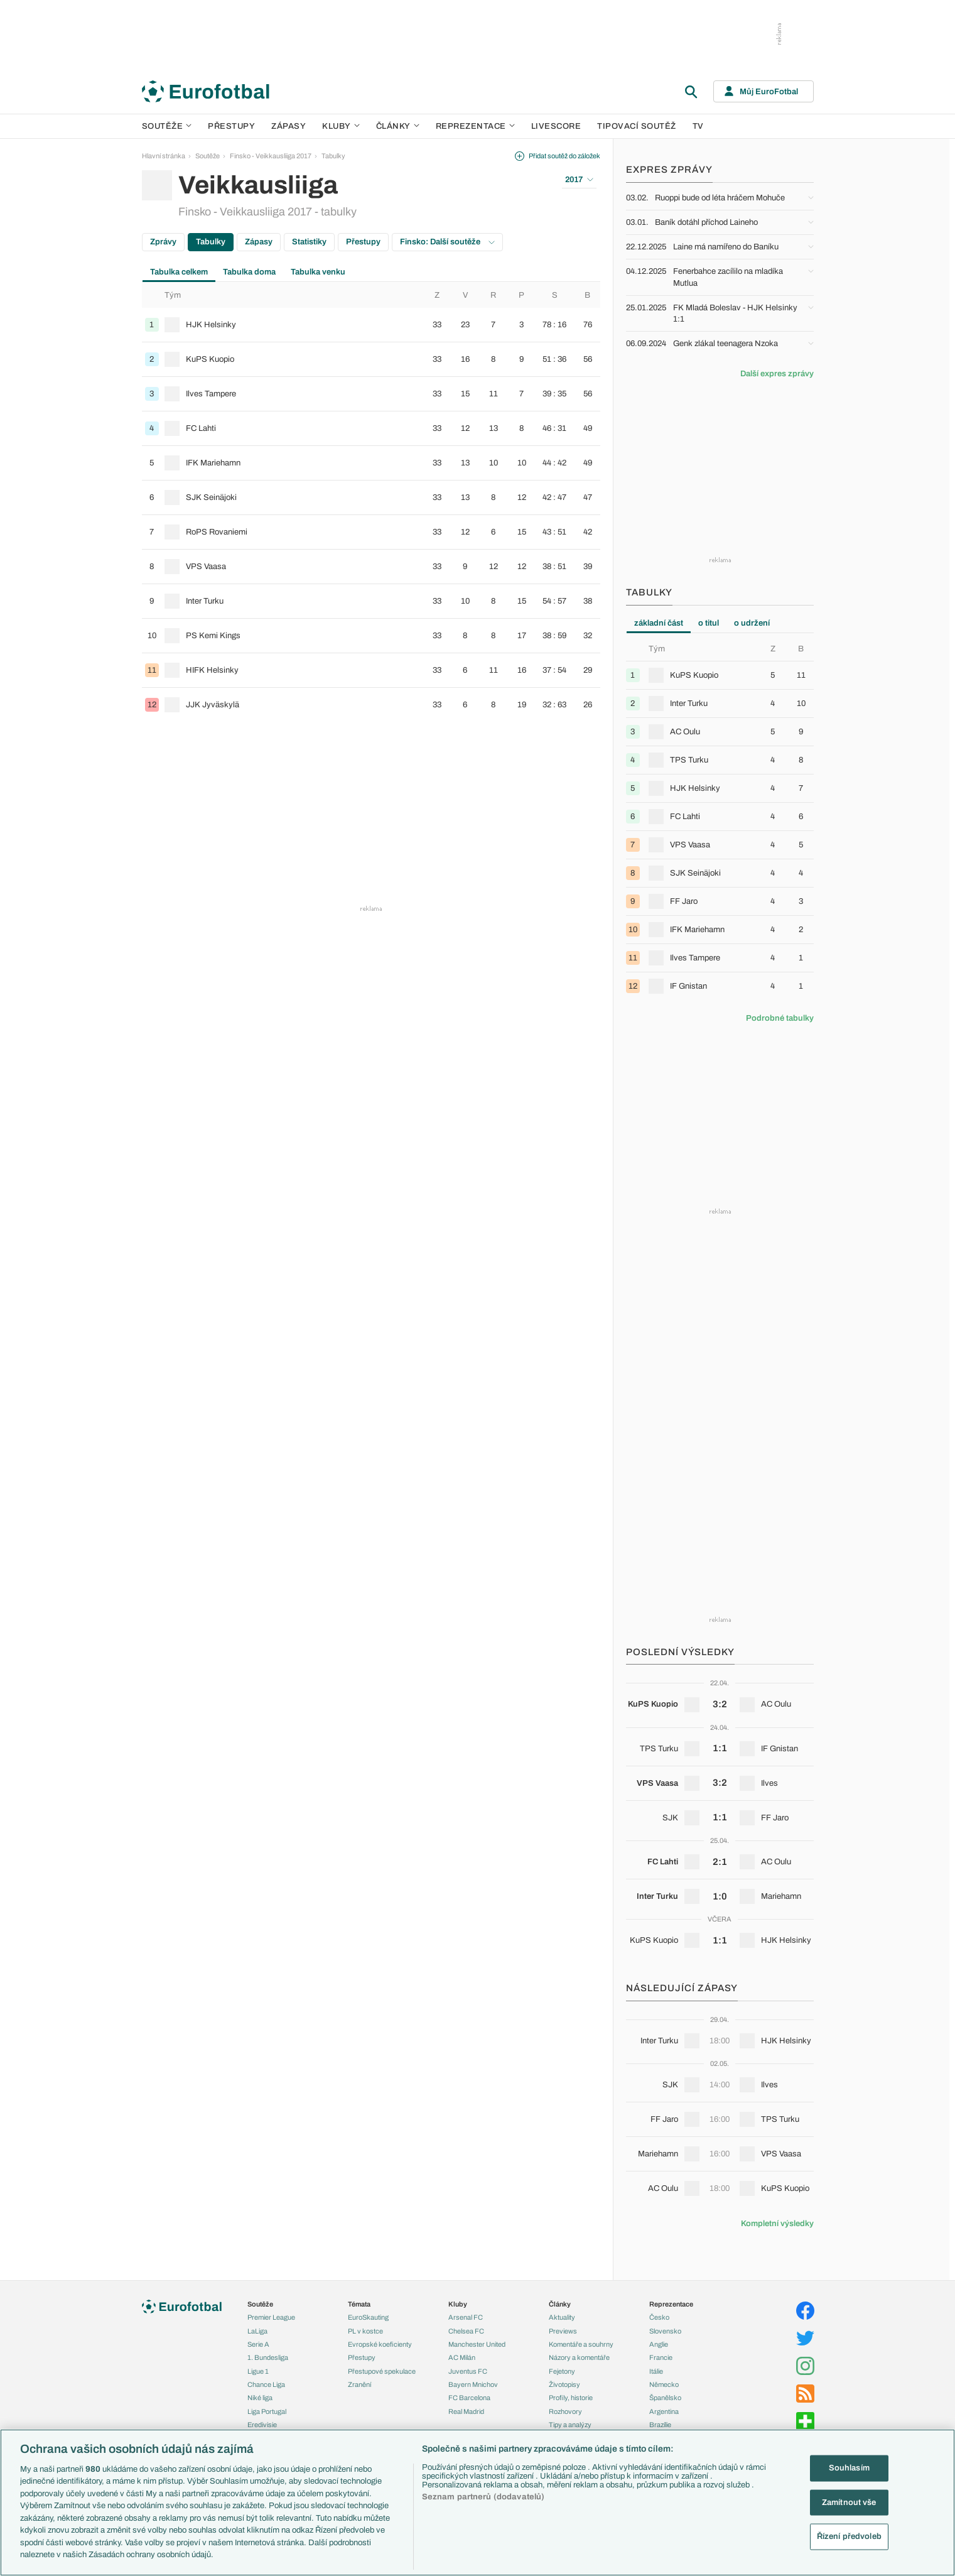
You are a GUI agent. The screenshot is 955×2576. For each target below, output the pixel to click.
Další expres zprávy (777, 373)
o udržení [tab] (752, 623)
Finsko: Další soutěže (447, 241)
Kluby (341, 126)
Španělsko (665, 2397)
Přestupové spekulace (382, 2371)
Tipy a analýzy (570, 2424)
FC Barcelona (469, 2397)
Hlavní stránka (163, 156)
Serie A (258, 2344)
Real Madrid (466, 2411)
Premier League (271, 2317)
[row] (371, 325)
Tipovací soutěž (636, 126)
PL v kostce (365, 2331)
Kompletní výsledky (777, 2223)
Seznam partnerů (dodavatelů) (483, 2496)
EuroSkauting (368, 2317)
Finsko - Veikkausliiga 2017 (270, 156)
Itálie (656, 2371)
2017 (579, 179)
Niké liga (259, 2397)
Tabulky (333, 156)
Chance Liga (266, 2384)
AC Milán (461, 2357)
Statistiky (309, 241)
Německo (664, 2384)
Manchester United (476, 2344)
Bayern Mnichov (473, 2384)
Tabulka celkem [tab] (179, 272)
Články (560, 2304)
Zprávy (163, 241)
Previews (563, 2331)
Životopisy (564, 2384)
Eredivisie (262, 2424)
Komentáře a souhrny (581, 2344)
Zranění (359, 2384)
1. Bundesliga (267, 2357)
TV (698, 126)
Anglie (658, 2344)
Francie (660, 2357)
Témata (359, 2304)
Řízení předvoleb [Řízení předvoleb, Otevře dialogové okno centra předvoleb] (849, 2536)
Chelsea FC (466, 2331)
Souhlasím (849, 2468)
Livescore (556, 126)
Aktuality (562, 2317)
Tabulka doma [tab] (249, 272)
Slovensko (665, 2331)
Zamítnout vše (849, 2501)
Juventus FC (467, 2371)
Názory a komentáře (579, 2357)
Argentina (664, 2411)
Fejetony (562, 2371)
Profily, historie (571, 2397)
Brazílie (660, 2424)
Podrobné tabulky (780, 1018)
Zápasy (288, 126)
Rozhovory (565, 2411)
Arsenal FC (465, 2317)
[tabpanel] (371, 502)
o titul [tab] (708, 623)
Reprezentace (475, 126)
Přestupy (231, 126)
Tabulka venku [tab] (318, 272)
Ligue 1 (258, 2371)
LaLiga (257, 2331)
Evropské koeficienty (380, 2344)
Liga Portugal (266, 2411)
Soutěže (167, 126)
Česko (659, 2317)
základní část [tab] (658, 623)
